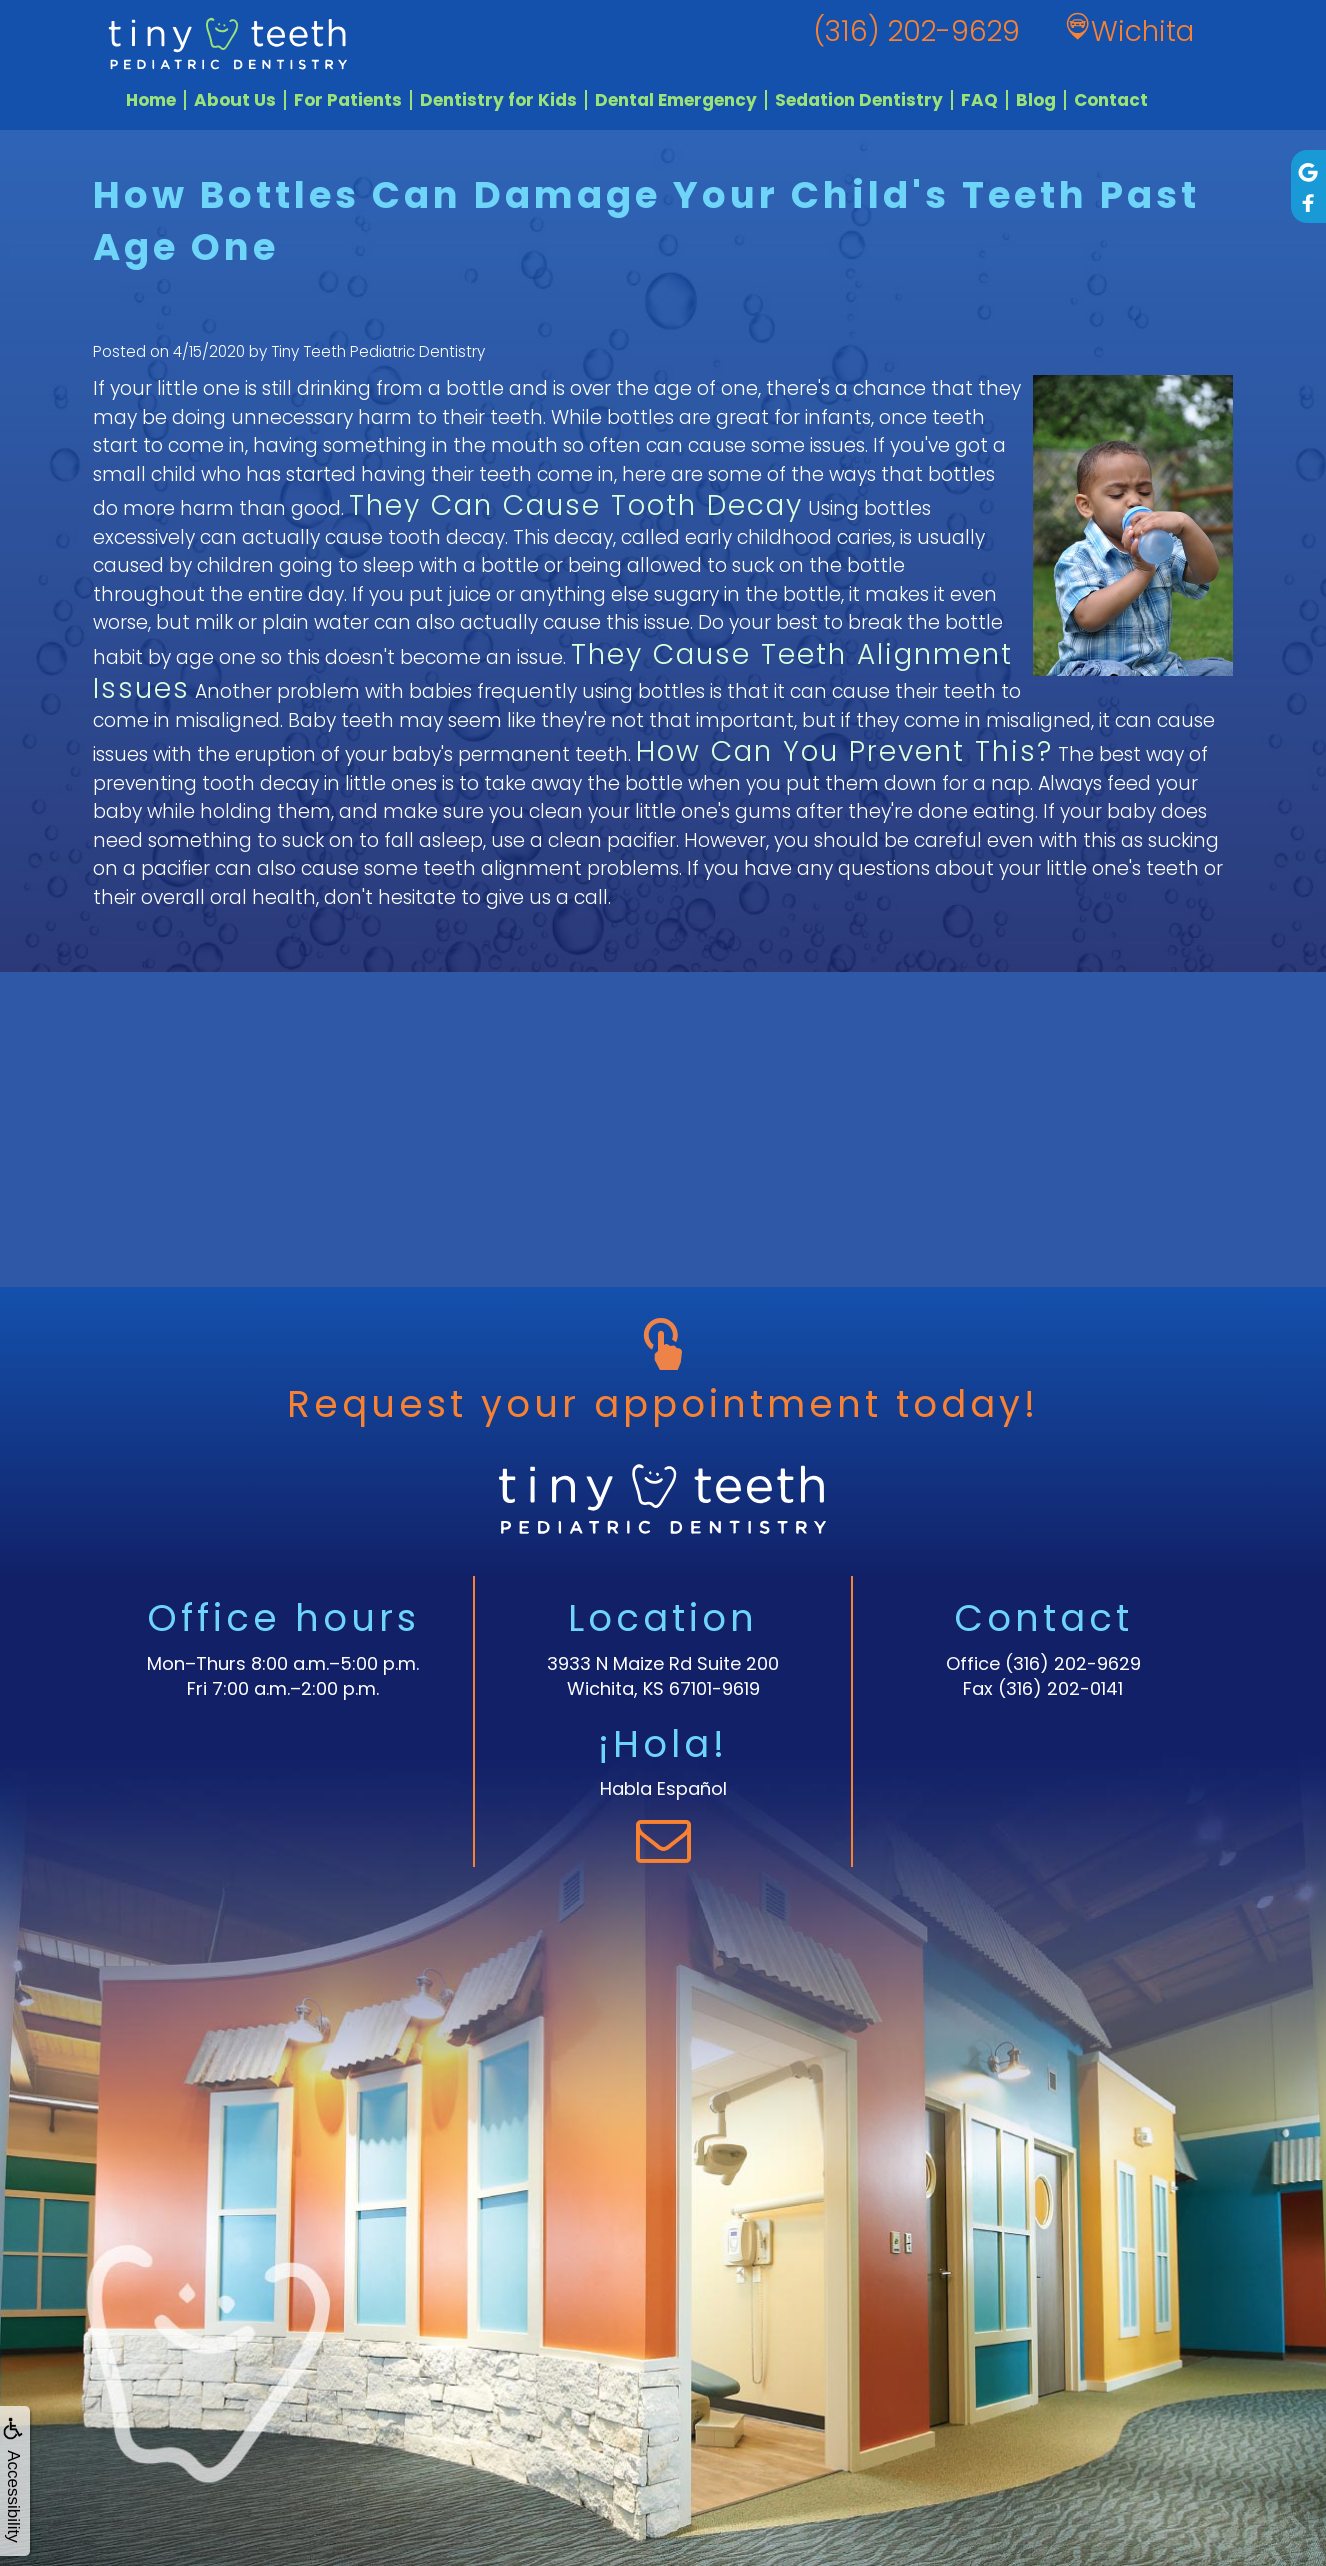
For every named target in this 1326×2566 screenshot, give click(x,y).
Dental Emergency (676, 100)
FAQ (979, 100)
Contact (1111, 100)
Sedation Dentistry (859, 100)
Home (151, 100)
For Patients (348, 100)
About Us (235, 100)
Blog (1036, 100)
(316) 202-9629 (1073, 1663)
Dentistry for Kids (498, 100)
